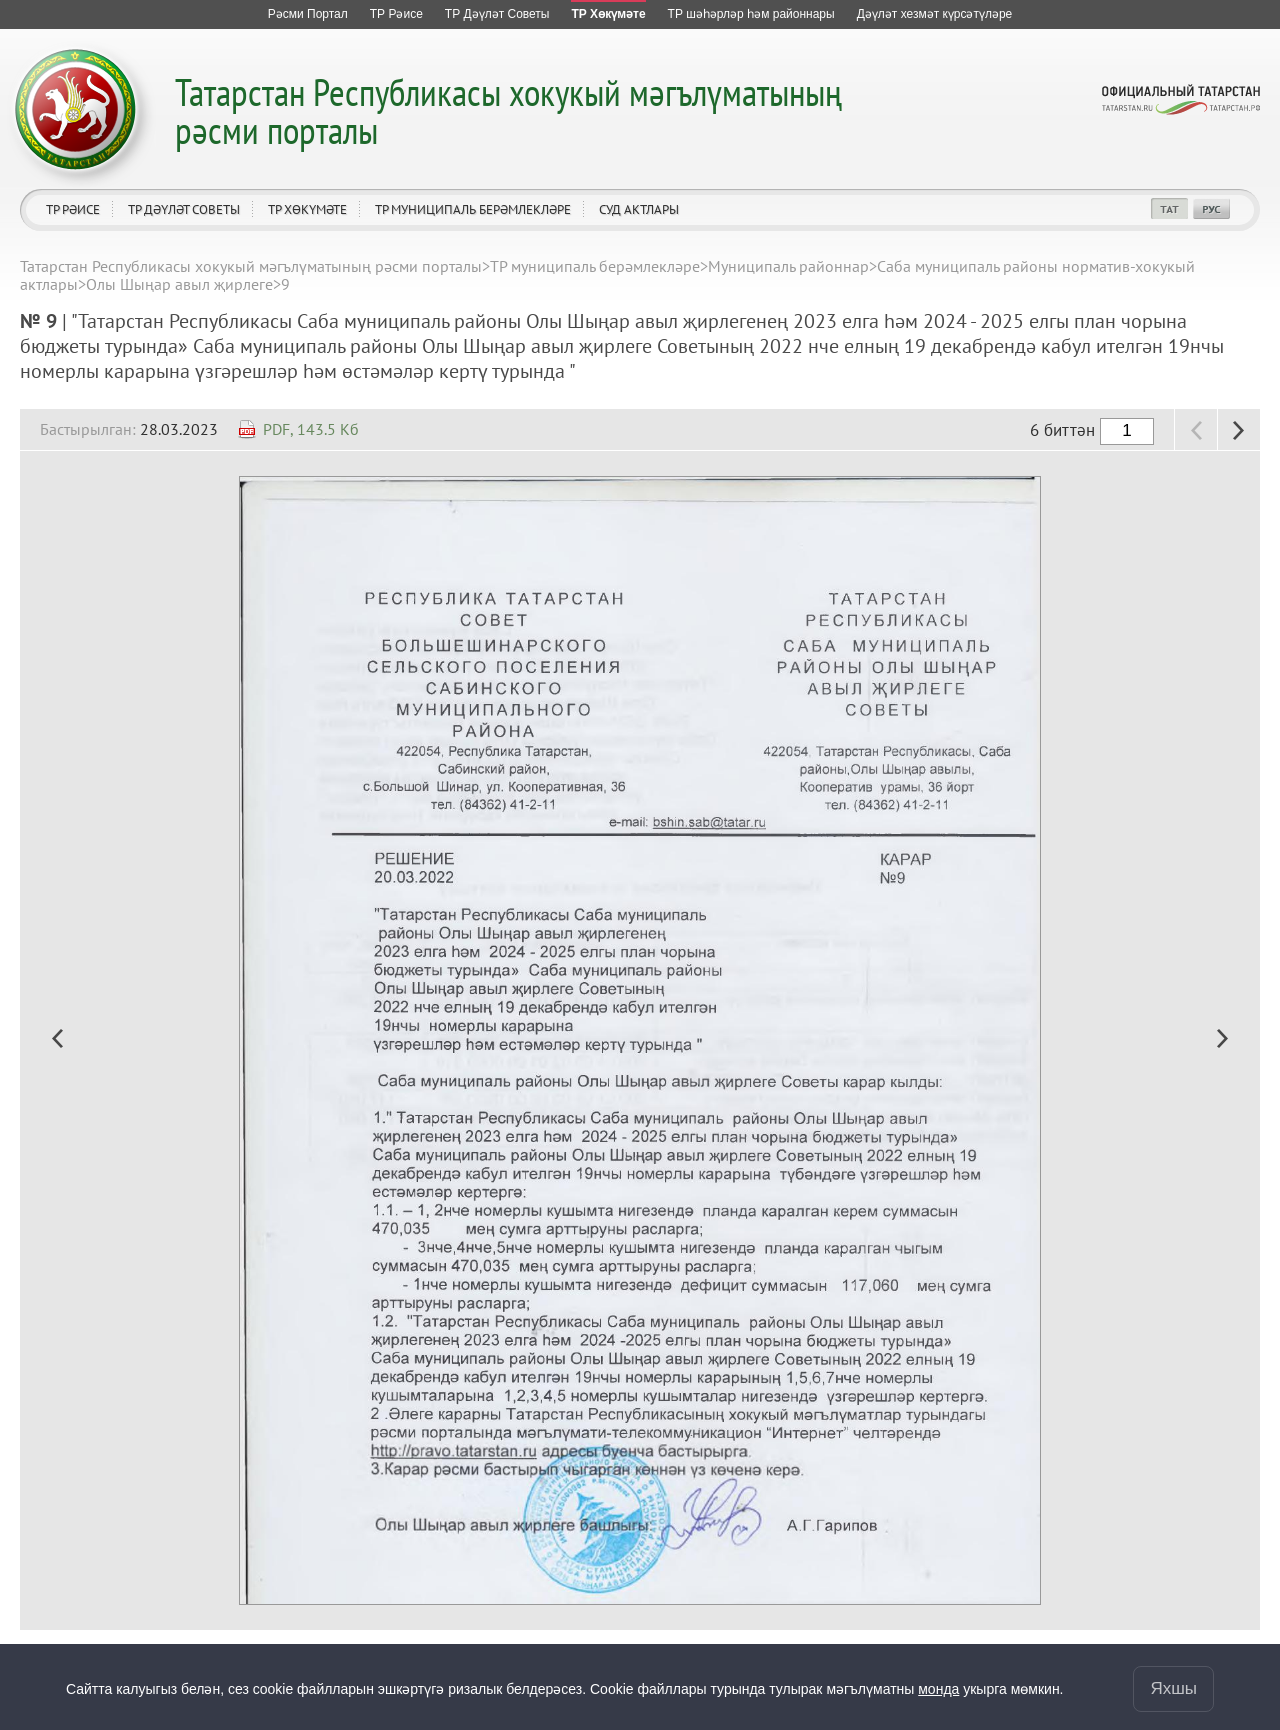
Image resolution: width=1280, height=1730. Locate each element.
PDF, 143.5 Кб (311, 429)
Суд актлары (639, 209)
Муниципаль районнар (788, 266)
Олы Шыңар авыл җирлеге (179, 284)
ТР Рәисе (73, 209)
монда (938, 1689)
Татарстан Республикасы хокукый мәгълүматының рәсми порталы (508, 110)
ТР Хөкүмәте (307, 209)
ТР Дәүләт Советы (184, 209)
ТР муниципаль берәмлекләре (473, 209)
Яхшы (1173, 1688)
